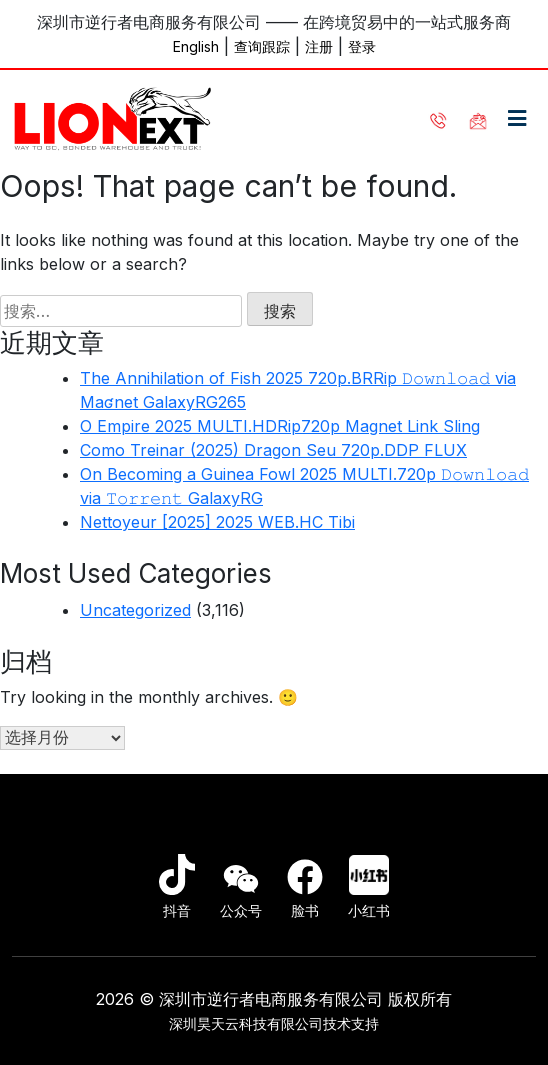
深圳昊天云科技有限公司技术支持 (274, 1023)
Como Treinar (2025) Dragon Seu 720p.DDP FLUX (273, 450)
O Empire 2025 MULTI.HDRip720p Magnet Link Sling (280, 426)
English (196, 46)
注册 (319, 46)
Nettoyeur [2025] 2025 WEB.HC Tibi (217, 522)
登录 (362, 46)
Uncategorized (135, 610)
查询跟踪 (262, 46)
